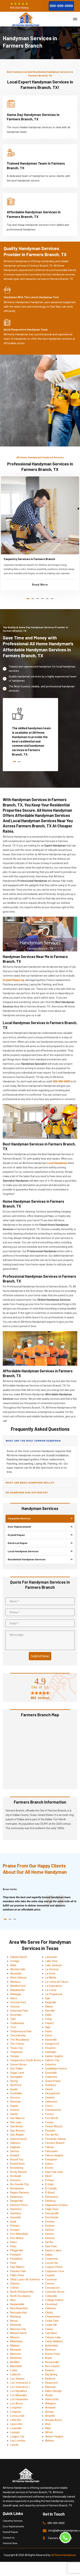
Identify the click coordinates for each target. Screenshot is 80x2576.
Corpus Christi (53, 2258)
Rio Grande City (19, 2175)
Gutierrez (50, 2055)
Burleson (50, 2340)
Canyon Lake (53, 2328)
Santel (14, 2105)
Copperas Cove (54, 2262)
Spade (14, 2080)
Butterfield (51, 2336)
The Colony (17, 2034)
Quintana (15, 2204)
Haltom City (52, 2051)
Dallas (48, 2245)
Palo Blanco (17, 2258)
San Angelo (17, 2125)
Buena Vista (52, 2345)
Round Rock (17, 2154)
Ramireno (16, 2200)
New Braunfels (19, 2299)
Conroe (49, 2274)
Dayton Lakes (53, 2241)
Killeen (49, 1997)
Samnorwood (18, 2130)
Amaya (49, 2402)
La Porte (50, 1964)
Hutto (48, 2022)
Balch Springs (53, 2382)
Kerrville (50, 2001)
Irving (48, 2010)
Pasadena (16, 2249)
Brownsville (52, 2353)
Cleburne (50, 2299)
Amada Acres (53, 2411)
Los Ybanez (17, 2369)
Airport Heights (54, 2427)
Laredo (14, 2435)
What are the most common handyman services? (33, 1438)
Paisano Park (18, 2262)
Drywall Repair (10, 2523)
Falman (49, 2138)
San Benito (16, 2117)
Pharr (13, 2237)
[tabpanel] (40, 529)
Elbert (48, 2167)
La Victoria (51, 1960)
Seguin (14, 2096)
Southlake (16, 2084)
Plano (13, 2233)
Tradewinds (17, 2014)
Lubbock (15, 2365)
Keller (48, 2006)
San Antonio (17, 2121)
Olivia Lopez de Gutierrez (25, 2270)
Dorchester (52, 2208)
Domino (50, 2212)
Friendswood (53, 2101)
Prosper (15, 2220)
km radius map (40, 1744)
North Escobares (20, 2287)
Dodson (50, 2216)
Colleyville (51, 2287)
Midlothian (16, 2332)
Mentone (15, 2345)
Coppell (49, 2266)
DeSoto (49, 2220)
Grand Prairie (53, 2072)
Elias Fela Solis (54, 2163)
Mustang (15, 2307)
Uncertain (16, 2006)
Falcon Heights (54, 2146)
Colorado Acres (54, 2282)
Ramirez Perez (19, 2196)
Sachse (14, 2142)
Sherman (15, 2092)
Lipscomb (16, 2415)
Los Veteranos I (20, 2378)
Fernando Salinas (55, 2130)
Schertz (15, 2101)
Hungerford (52, 2034)
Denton (49, 2225)
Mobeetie (15, 2315)
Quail (13, 2212)
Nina (12, 2291)
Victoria (15, 1997)
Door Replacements (13, 2517)
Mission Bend (18, 2324)
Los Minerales (18, 2386)
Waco (13, 1989)
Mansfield (16, 2357)
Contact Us (9, 2528)
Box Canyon (52, 2357)
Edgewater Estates (56, 2196)
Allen (48, 2419)
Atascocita (51, 2390)
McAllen (15, 2353)
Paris (13, 2254)
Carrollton (51, 2324)
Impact (49, 2014)
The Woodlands (19, 2030)
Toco (13, 2018)
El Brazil (50, 2183)
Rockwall (15, 2167)
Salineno (15, 2134)
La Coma (50, 1981)
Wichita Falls (17, 1960)
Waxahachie (17, 1981)
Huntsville (51, 2030)
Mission (15, 2328)
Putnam (15, 2216)
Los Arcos (16, 2394)
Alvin (48, 2415)
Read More (40, 580)
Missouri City (18, 2320)
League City (17, 2427)
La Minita (50, 1968)
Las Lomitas (17, 2431)
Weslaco (15, 1972)
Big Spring (51, 2365)
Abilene (49, 2431)
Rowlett (14, 2146)
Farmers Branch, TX (60, 2529)
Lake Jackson (53, 1956)
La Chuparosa (53, 1985)
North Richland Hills (22, 2282)
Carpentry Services (12, 2511)
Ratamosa (16, 2187)
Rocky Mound (18, 2163)
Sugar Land (17, 2063)
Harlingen (50, 2043)
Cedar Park (51, 2311)
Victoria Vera (18, 1993)
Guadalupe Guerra (56, 2059)
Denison (50, 2229)
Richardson (17, 2179)
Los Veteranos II (20, 2373)
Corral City (51, 2254)
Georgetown (52, 2084)
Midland (14, 2336)
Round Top (16, 2150)
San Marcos (17, 2109)
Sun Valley (16, 2059)
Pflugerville (16, 2241)
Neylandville (17, 2295)
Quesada (15, 2208)
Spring (14, 2072)
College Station (54, 2291)
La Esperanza (53, 1976)
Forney (49, 2113)
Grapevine (51, 2067)
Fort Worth (51, 2109)
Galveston (51, 2092)
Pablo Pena (17, 2266)
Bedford (50, 2369)
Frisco (49, 2096)
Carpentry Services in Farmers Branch (29, 554)
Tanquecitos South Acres (25, 2051)
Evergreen (51, 2150)
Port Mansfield (19, 2225)
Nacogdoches (18, 2303)
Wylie (13, 1956)
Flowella (50, 2121)
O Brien (14, 2278)
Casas (49, 2320)
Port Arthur (17, 2229)
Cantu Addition (54, 2332)
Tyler (13, 2010)
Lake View (51, 1952)
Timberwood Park (21, 2022)
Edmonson (51, 2187)
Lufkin (14, 2361)
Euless (49, 2154)
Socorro (15, 2088)
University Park (19, 2001)
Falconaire (51, 2142)
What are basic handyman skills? (30, 1477)
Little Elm (15, 2411)
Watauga (15, 1985)
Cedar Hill (51, 2315)
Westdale (15, 1964)
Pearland (15, 2245)
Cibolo (49, 2303)
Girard (48, 2080)
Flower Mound (53, 2117)
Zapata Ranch (18, 1948)
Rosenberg (16, 2158)
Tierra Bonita (18, 2026)
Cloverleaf (51, 2295)
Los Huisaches (19, 2390)
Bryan (48, 2349)
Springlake (16, 2067)
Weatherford (17, 1976)
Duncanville (52, 2204)
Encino (49, 2158)
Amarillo (50, 2406)
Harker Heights (54, 2047)
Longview (16, 2398)
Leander (15, 2423)
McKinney (16, 2349)
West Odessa (18, 1968)
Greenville (51, 2063)
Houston (50, 2039)
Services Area (10, 2534)
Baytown (50, 2378)
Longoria (15, 2402)
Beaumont (51, 2373)
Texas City (16, 2039)
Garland (49, 2088)
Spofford (15, 2076)
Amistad (50, 2398)
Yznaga (14, 1952)
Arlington (50, 2394)
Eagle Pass (51, 2200)
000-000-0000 (61, 6)
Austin (49, 2386)
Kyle (47, 1989)
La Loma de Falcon (56, 1972)
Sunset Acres (18, 2055)
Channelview (52, 2307)
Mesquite (15, 2340)
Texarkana (16, 2043)
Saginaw (15, 2138)
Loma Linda (17, 2406)
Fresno (49, 2105)
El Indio (49, 2175)
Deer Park (51, 2237)
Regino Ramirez (19, 2183)
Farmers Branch (55, 2134)
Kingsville (50, 1993)
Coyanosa (51, 2249)
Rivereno (15, 2171)
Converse (51, 2270)
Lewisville (16, 2419)
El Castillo (51, 2179)
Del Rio (49, 2233)
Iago (48, 2018)
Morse (14, 2311)
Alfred (49, 2423)
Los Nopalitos (18, 2382)
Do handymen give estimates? (27, 1487)
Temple (14, 2047)
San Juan (15, 2113)
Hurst (48, 2026)
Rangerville (16, 2191)
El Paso (49, 2171)
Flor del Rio (52, 2125)
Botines (49, 2361)
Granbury (50, 2076)
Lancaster (51, 1948)
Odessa (14, 2274)
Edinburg (50, 2191)
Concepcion (52, 2278)
